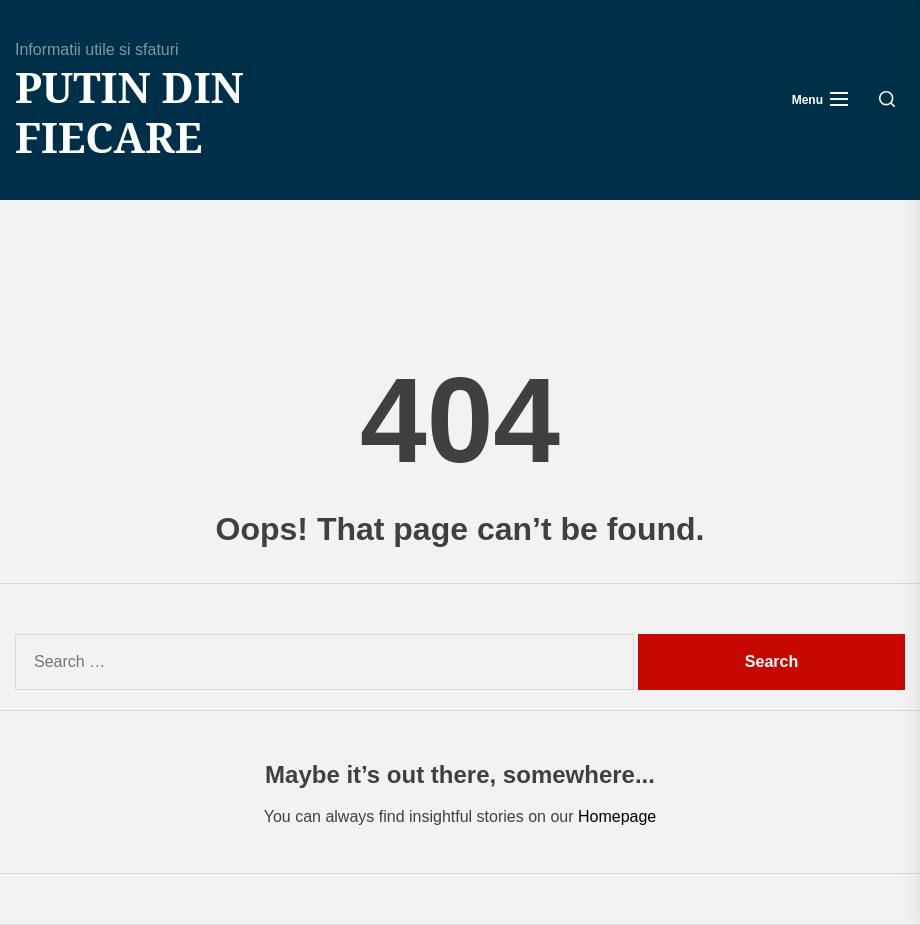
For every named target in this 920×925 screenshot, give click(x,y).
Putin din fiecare (129, 112)
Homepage (617, 816)
